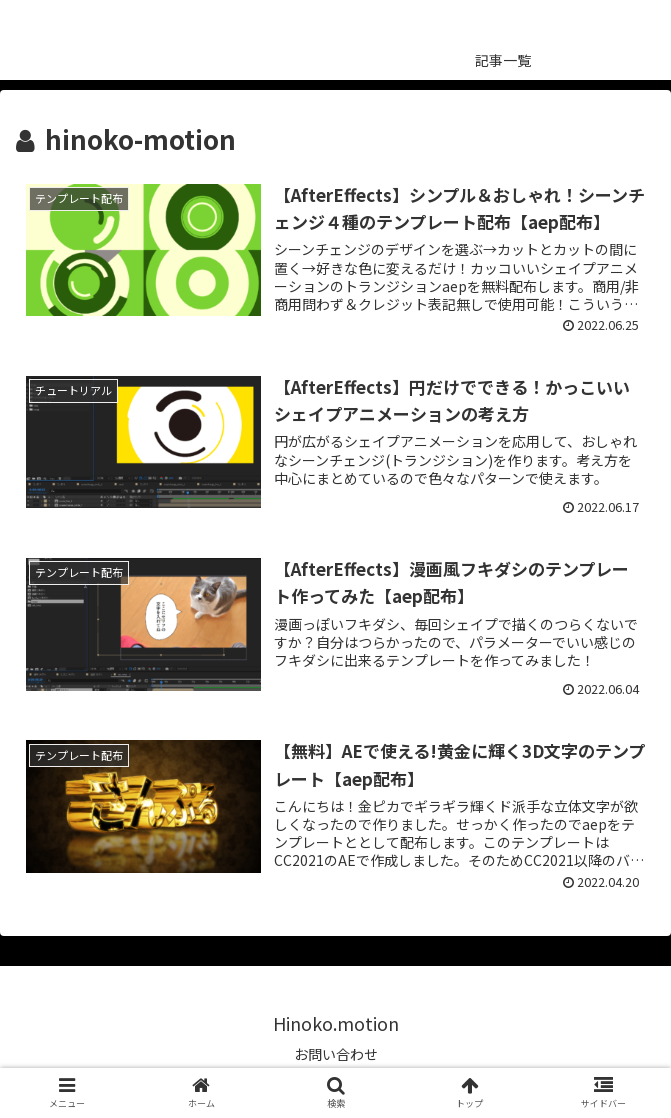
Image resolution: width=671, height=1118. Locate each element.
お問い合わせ (336, 1054)
